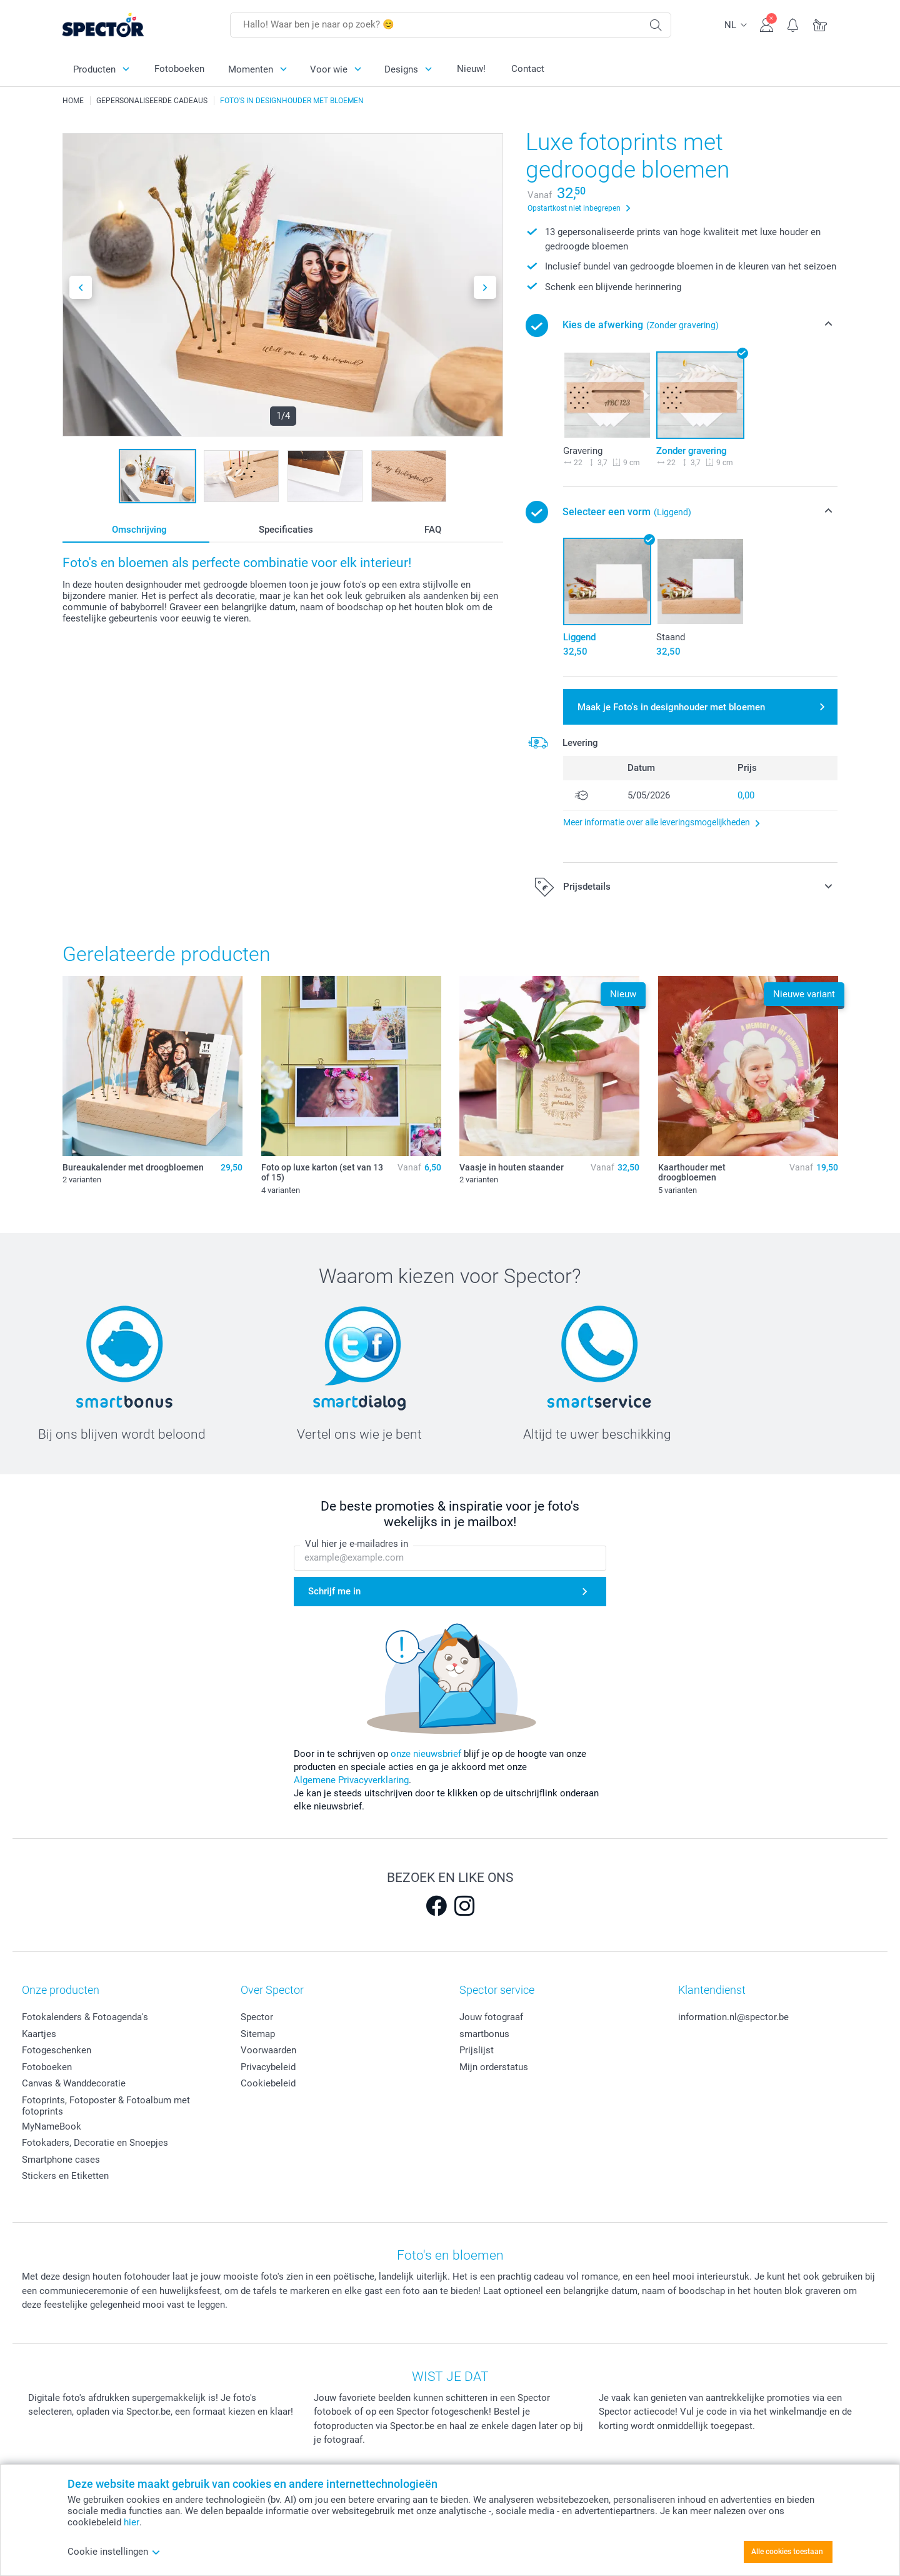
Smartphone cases (61, 2159)
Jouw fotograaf (491, 2017)
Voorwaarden (268, 2050)
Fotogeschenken (56, 2050)
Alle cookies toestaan (787, 2551)
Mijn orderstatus (493, 2067)
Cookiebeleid (268, 2083)
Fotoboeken (179, 68)
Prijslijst (476, 2050)
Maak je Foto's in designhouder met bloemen (671, 707)
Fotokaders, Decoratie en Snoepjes (95, 2142)
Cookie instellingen (114, 2551)
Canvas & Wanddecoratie (74, 2083)
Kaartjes (39, 2034)
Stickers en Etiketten (65, 2175)
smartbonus (484, 2034)
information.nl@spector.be (733, 2017)
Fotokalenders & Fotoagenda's (85, 2017)
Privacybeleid (268, 2067)
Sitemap (258, 2034)
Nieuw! (471, 68)
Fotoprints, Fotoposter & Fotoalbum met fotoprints (106, 2106)
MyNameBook (51, 2126)
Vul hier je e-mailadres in (356, 1543)
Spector (257, 2017)
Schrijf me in (334, 1591)
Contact (527, 68)
